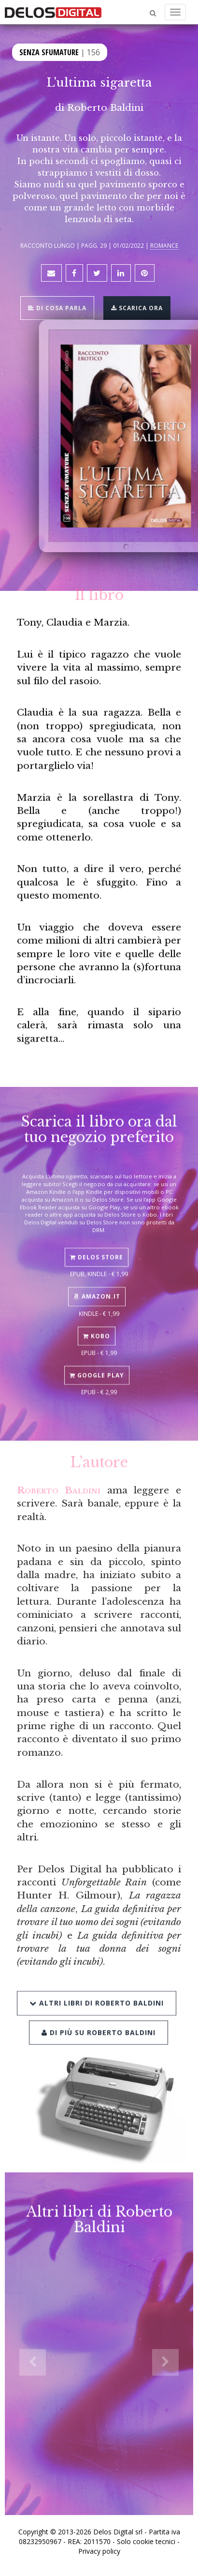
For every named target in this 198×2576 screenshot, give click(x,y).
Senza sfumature (49, 51)
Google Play (97, 1357)
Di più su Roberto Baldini (99, 2009)
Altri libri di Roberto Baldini (96, 1979)
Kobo (96, 1318)
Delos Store (96, 1239)
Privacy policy (99, 2551)
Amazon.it (96, 1279)
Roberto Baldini (105, 107)
